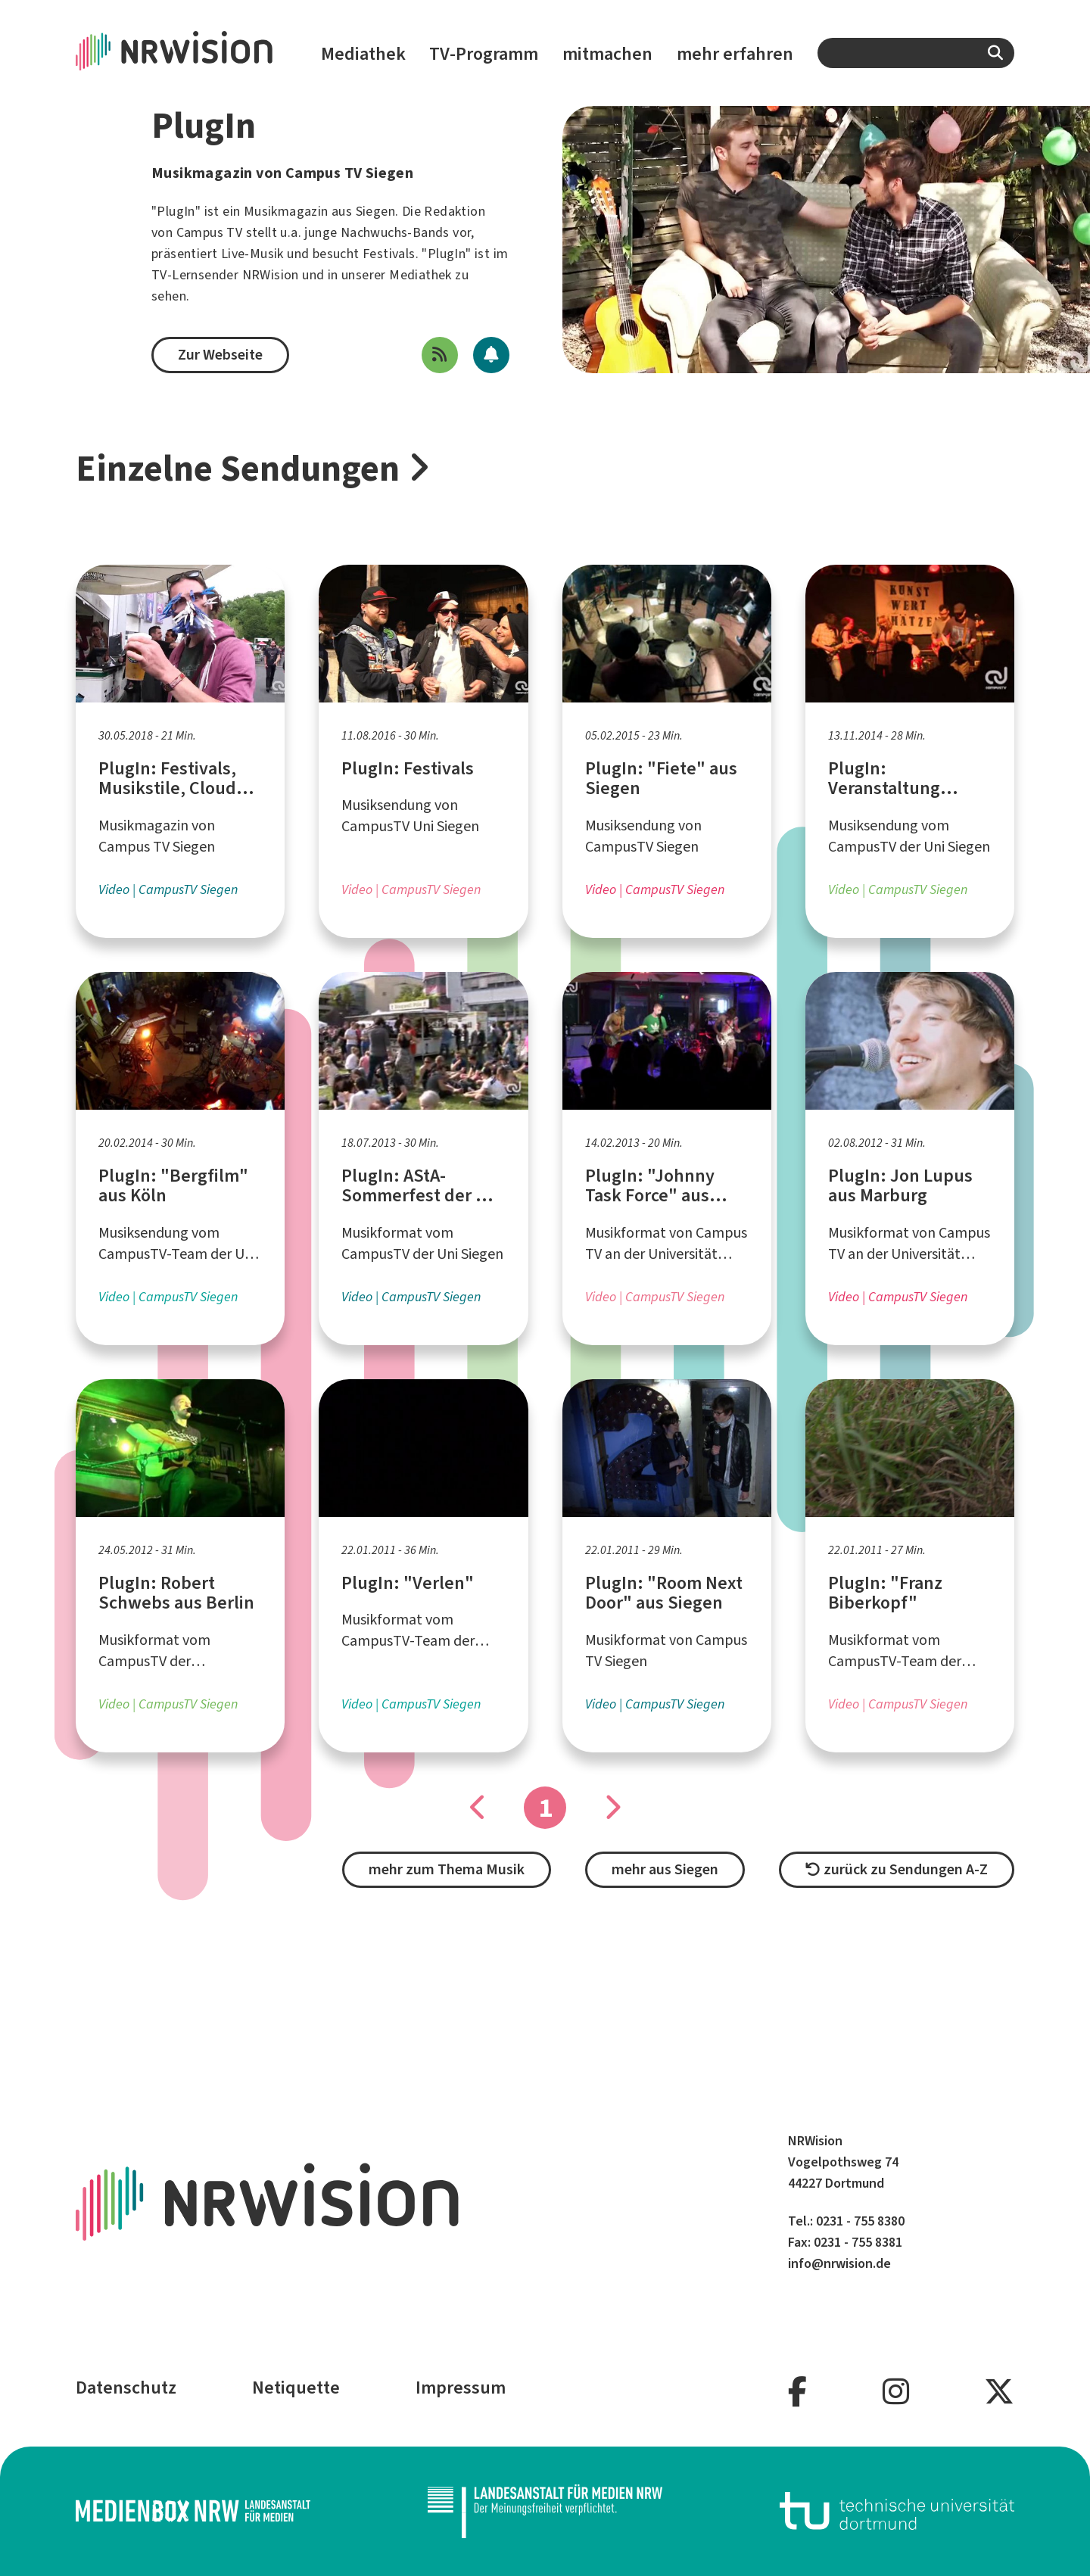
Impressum (461, 2387)
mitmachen (607, 54)
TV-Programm (483, 54)
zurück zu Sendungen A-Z (896, 1869)
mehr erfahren (735, 54)
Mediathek (363, 54)
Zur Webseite (220, 354)
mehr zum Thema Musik (447, 1869)
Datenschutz (126, 2387)
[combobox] (916, 53)
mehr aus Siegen (665, 1869)
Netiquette (296, 2387)
